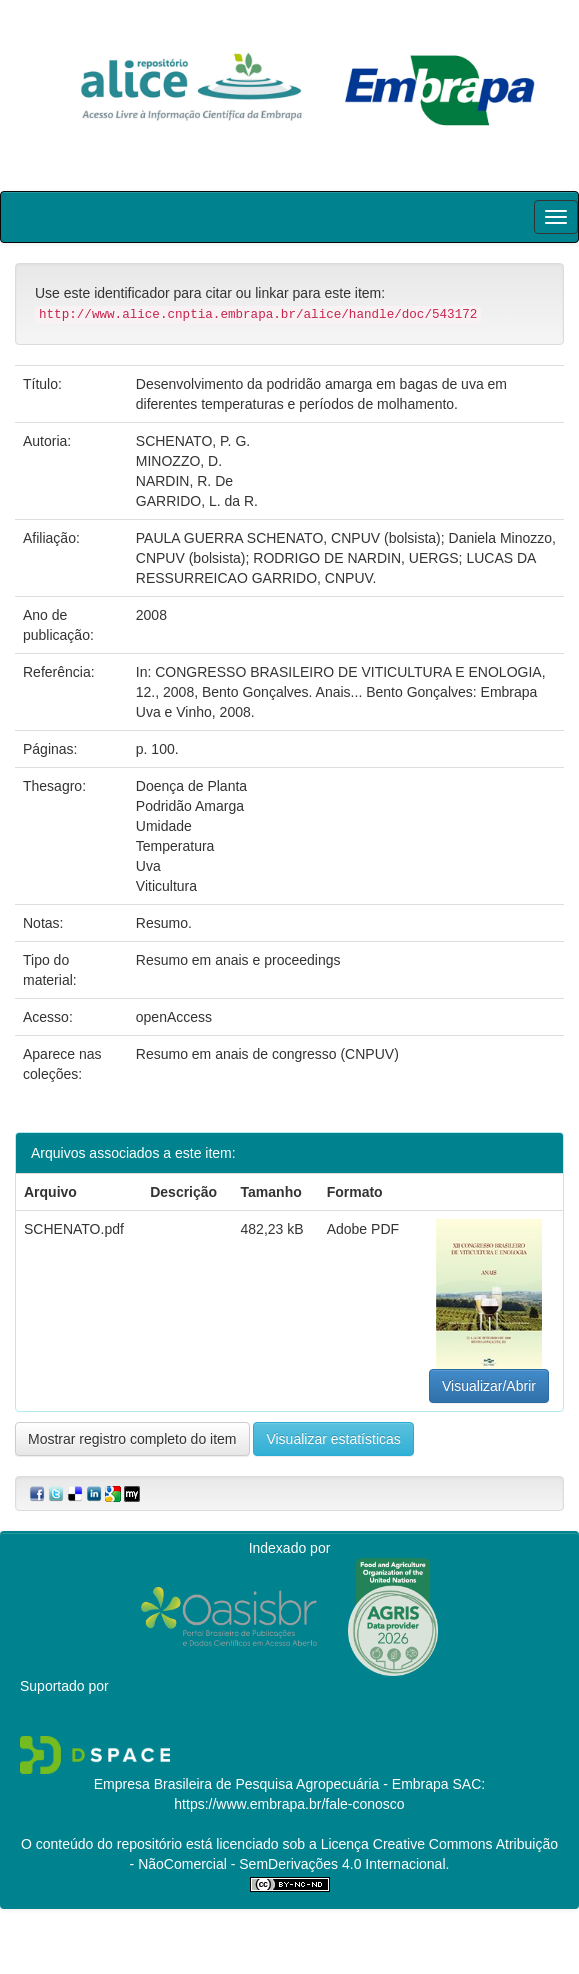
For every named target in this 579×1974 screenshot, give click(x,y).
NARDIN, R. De (184, 481)
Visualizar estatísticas (333, 1439)
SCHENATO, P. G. (193, 441)
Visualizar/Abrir (489, 1386)
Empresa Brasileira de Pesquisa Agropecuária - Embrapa (271, 1784)
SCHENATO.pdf (74, 1229)
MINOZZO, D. (179, 461)
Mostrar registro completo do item (132, 1439)
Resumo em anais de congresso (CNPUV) (267, 1054)
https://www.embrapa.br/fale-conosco (289, 1804)
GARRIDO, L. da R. (197, 501)
